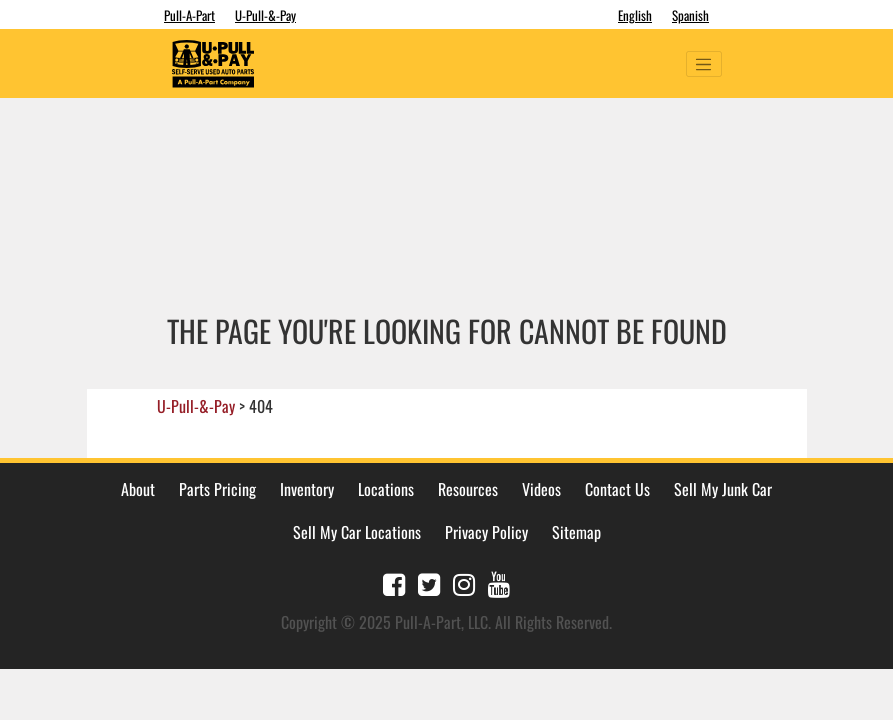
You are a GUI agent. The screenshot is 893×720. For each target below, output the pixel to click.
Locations (386, 489)
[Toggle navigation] (704, 64)
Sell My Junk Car (723, 489)
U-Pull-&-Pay (265, 15)
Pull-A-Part (189, 15)
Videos (541, 489)
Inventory (307, 489)
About (138, 489)
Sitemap (576, 532)
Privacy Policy (486, 532)
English (635, 15)
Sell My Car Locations (357, 532)
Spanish (690, 15)
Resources (468, 489)
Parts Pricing (217, 489)
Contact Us (617, 489)
